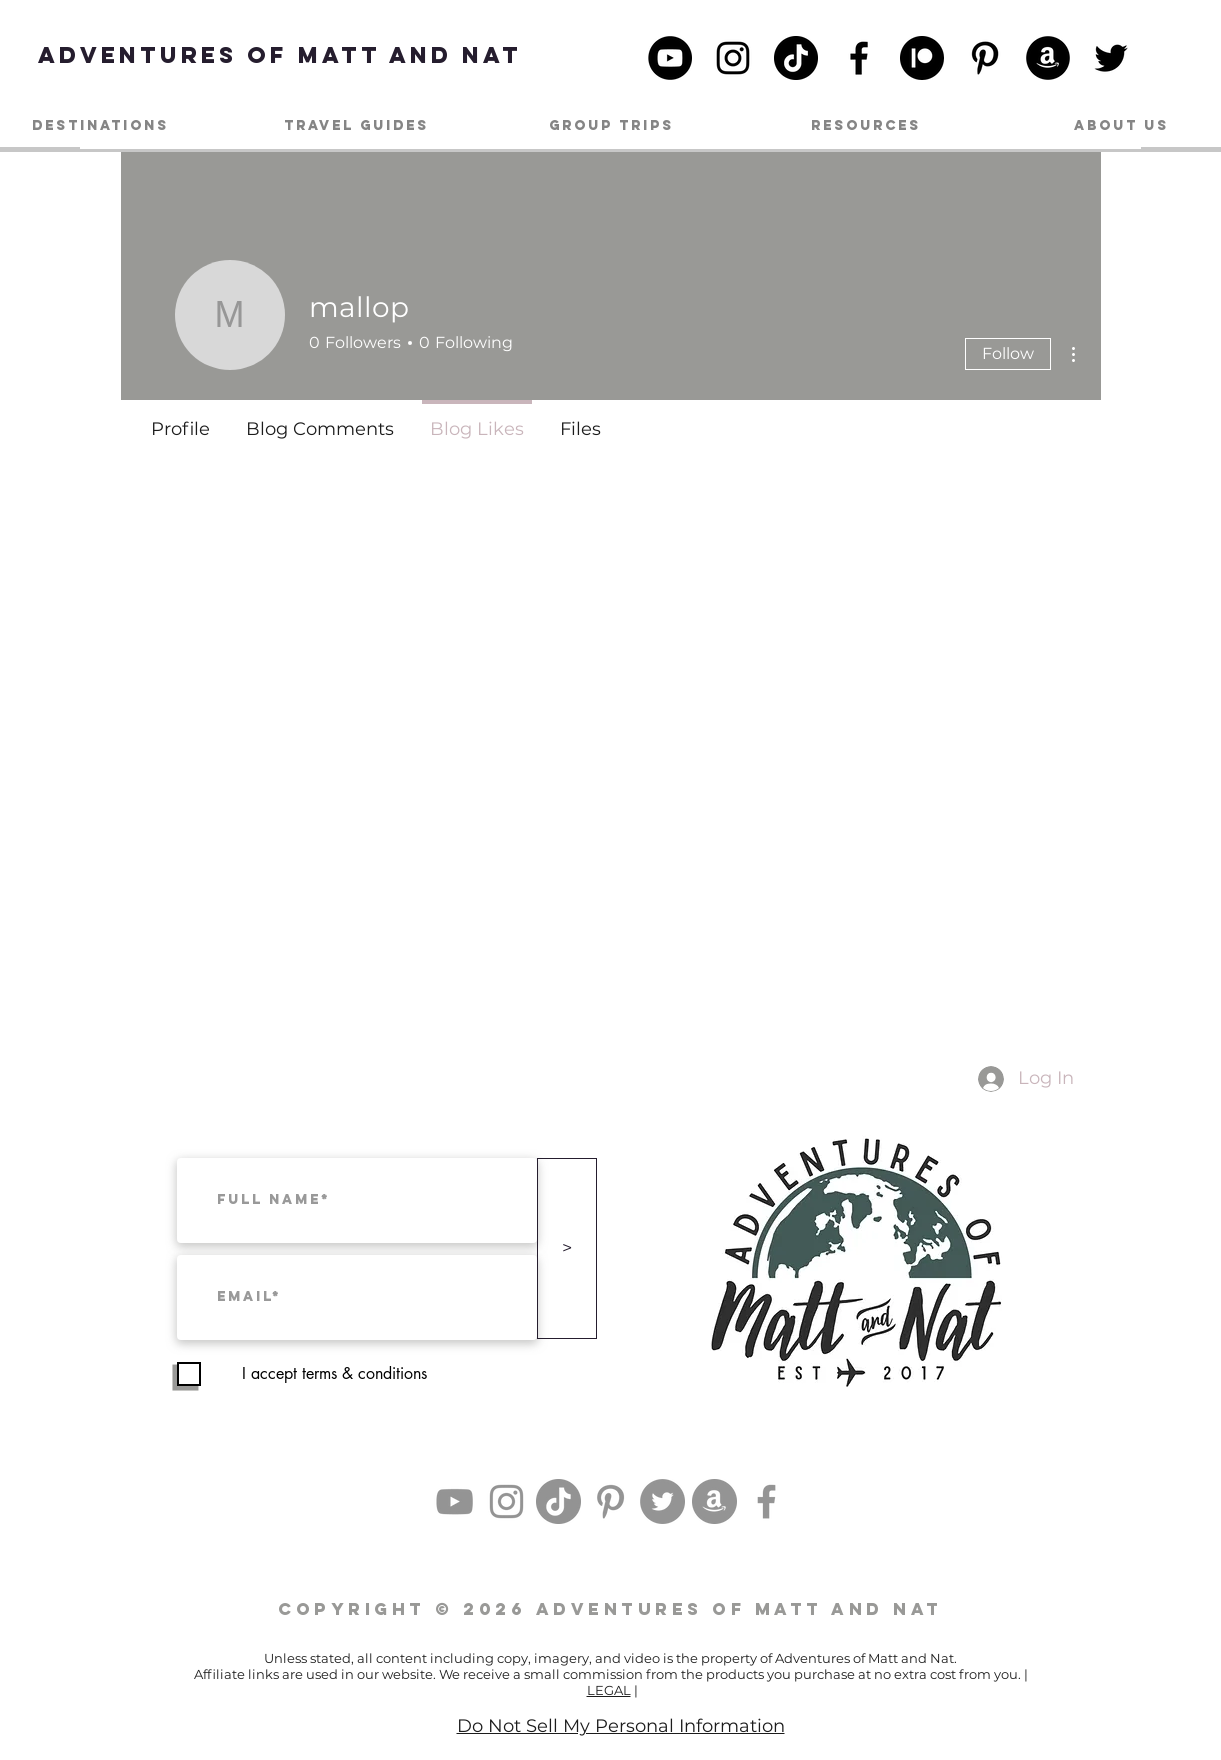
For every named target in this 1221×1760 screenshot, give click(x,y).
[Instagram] (733, 58)
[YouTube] (670, 58)
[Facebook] (859, 58)
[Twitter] (1111, 58)
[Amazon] (1048, 58)
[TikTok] (796, 58)
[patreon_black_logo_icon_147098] (922, 58)
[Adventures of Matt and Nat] (280, 54)
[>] (567, 1248)
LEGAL (609, 1690)
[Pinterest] (985, 58)
